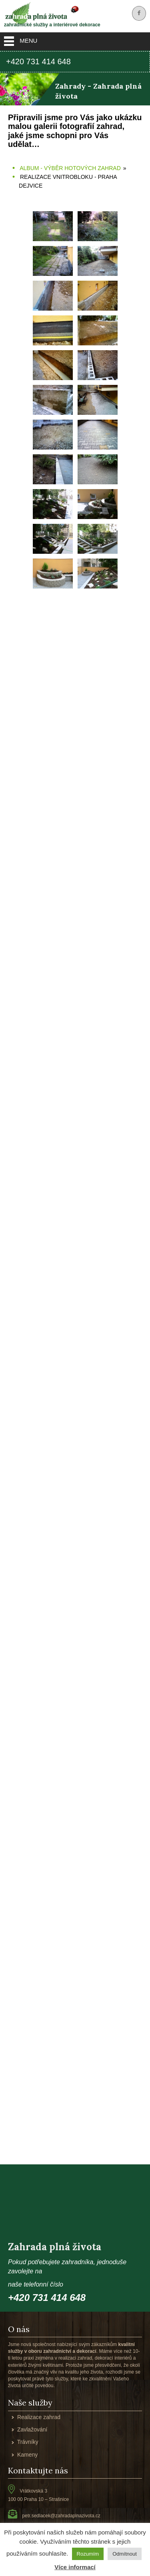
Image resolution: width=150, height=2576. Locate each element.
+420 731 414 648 (38, 61)
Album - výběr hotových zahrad (70, 168)
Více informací (75, 2567)
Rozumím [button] (88, 2554)
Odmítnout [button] (124, 2554)
